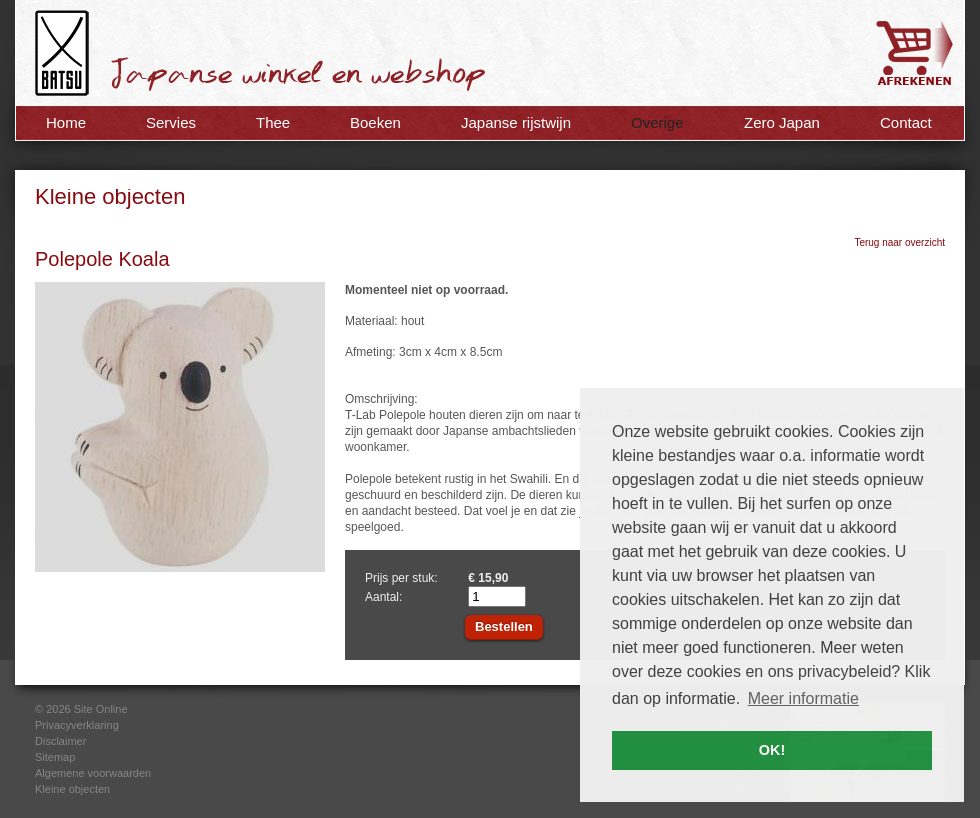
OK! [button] (772, 750)
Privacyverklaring (77, 725)
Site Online (101, 709)
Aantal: (383, 597)
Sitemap (55, 757)
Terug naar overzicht (899, 242)
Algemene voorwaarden (93, 773)
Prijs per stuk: (401, 578)
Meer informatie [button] (803, 698)
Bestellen (504, 626)
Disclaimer (60, 741)
